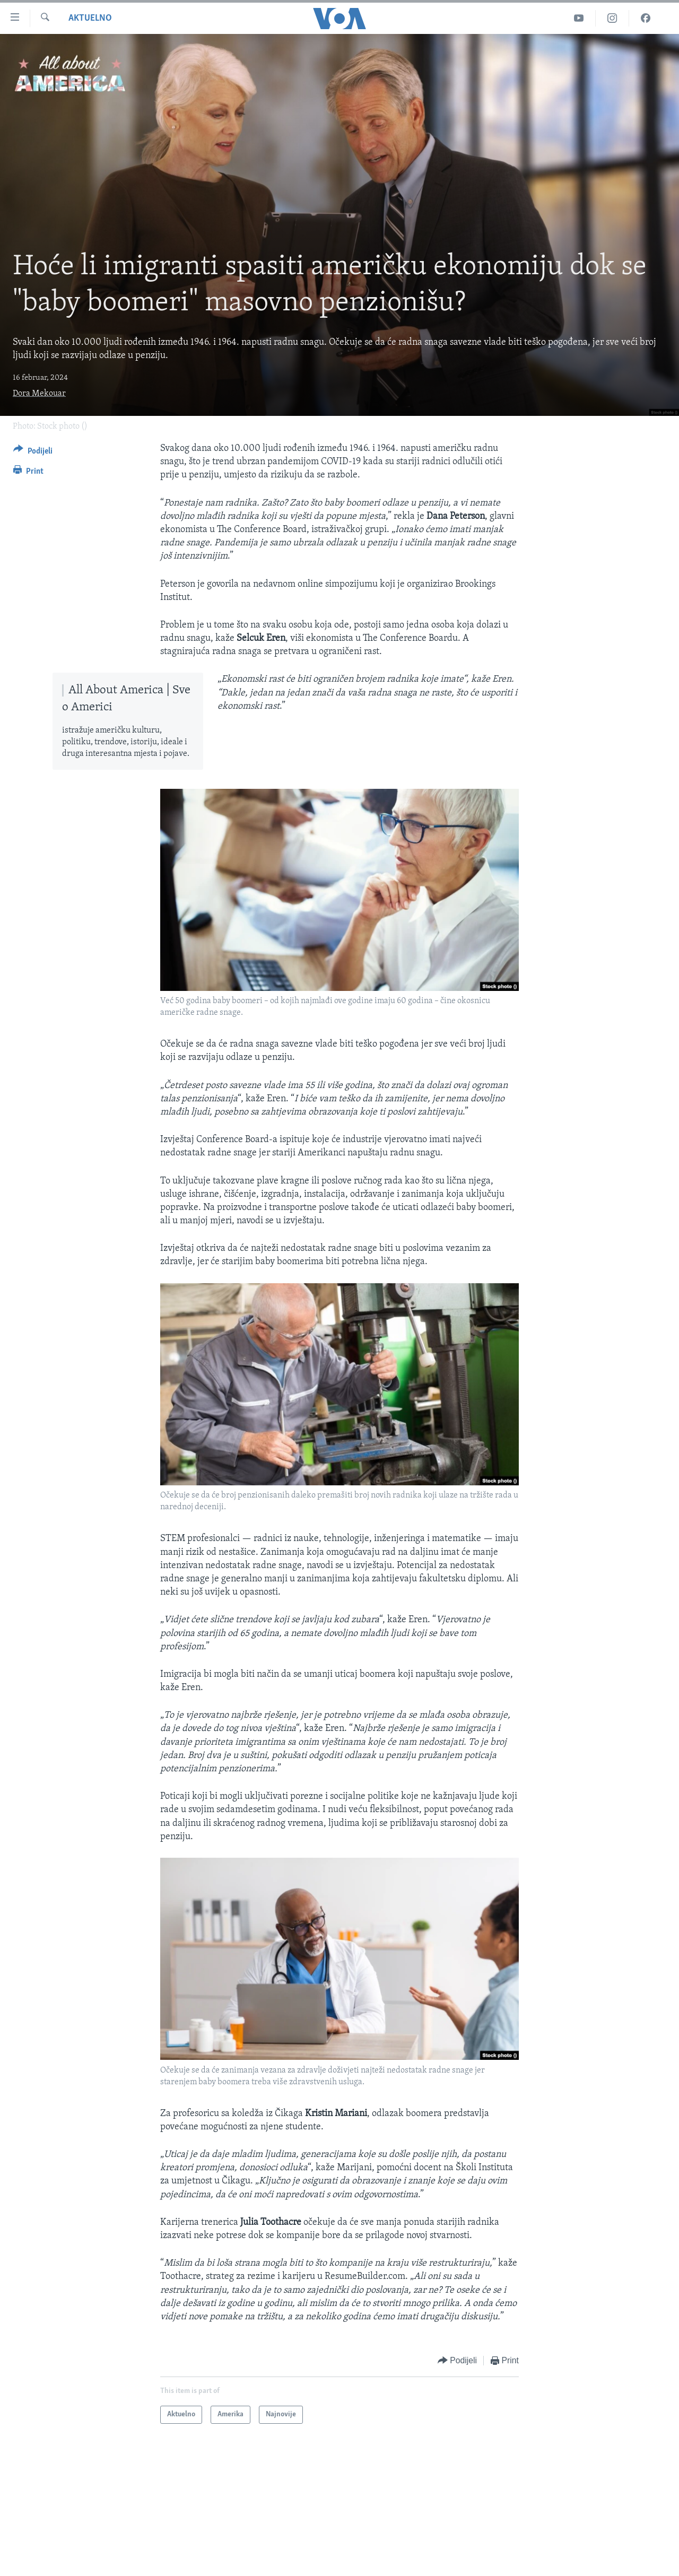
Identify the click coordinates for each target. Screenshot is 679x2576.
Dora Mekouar (39, 393)
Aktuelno (90, 18)
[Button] (33, 453)
